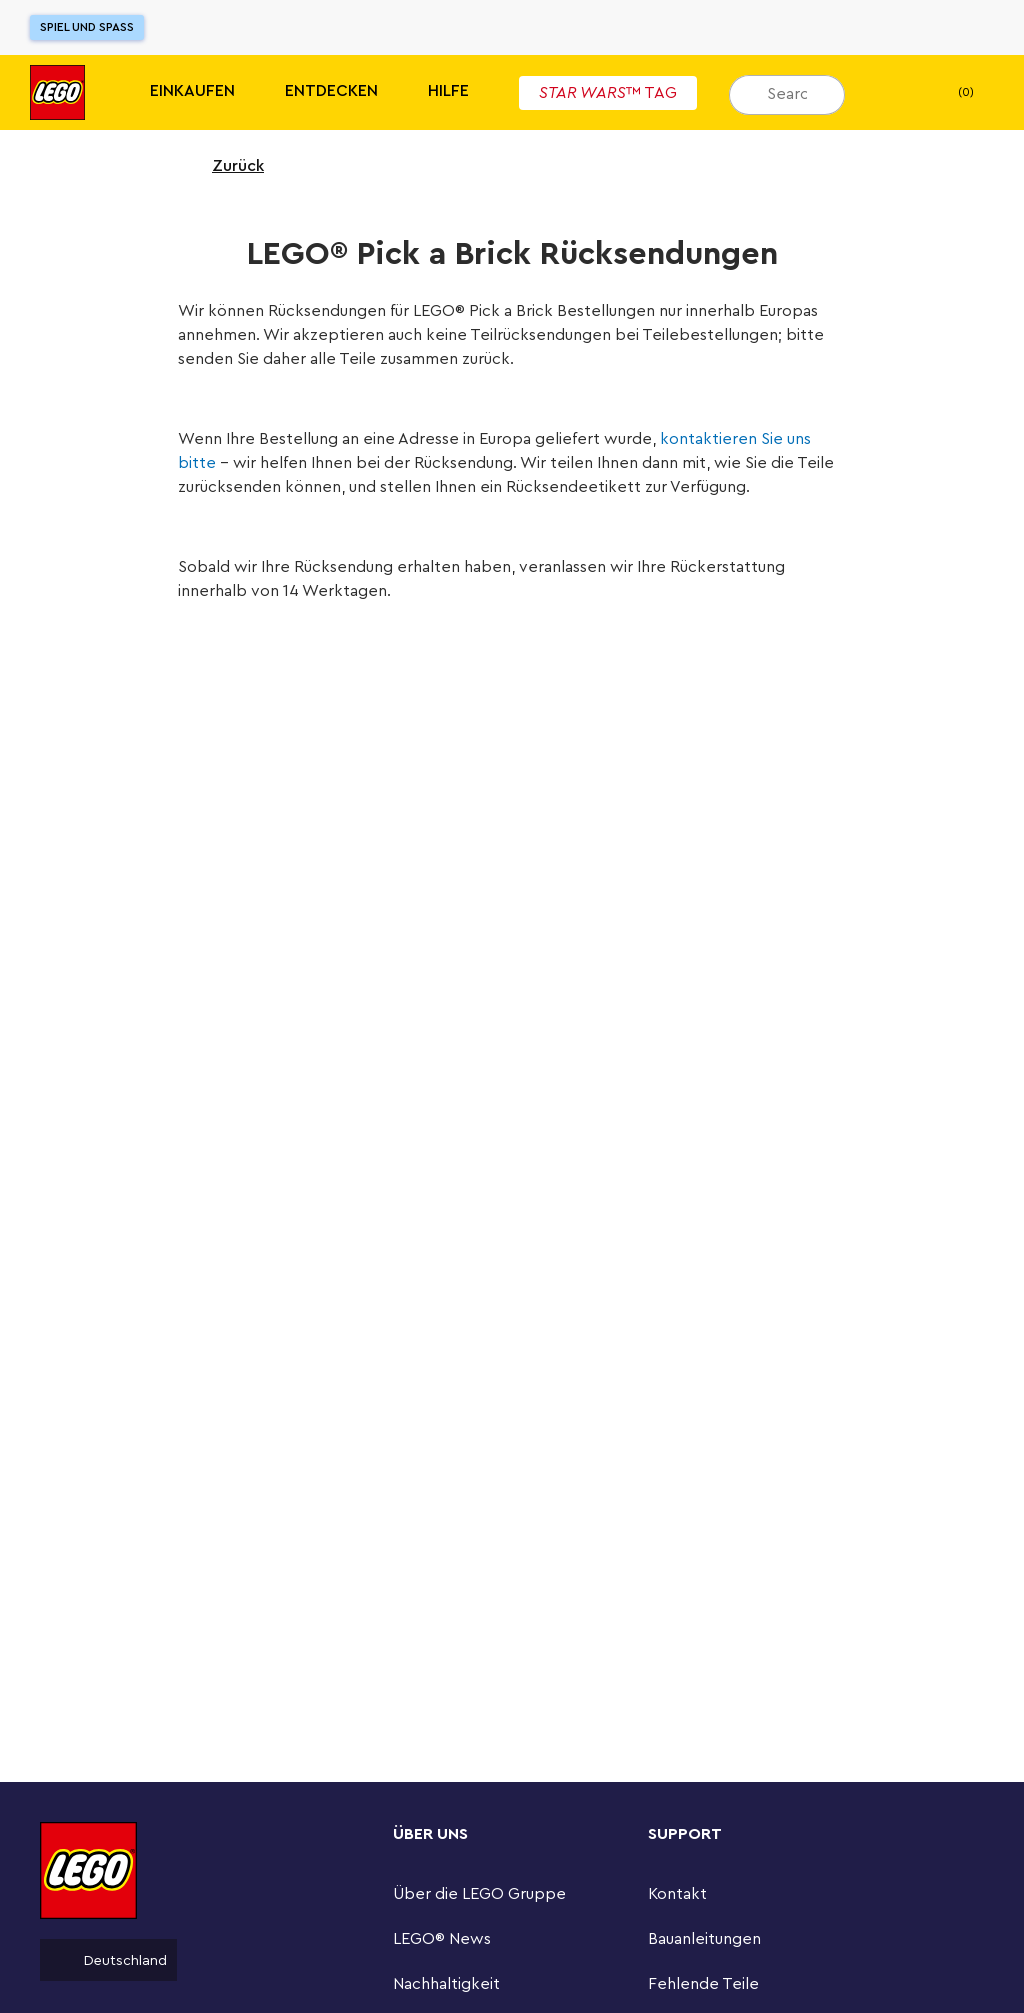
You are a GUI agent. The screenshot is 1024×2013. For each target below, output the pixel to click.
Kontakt (677, 1894)
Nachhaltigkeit (446, 1984)
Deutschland (108, 1960)
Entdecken (331, 91)
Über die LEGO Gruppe (479, 1894)
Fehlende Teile (703, 1984)
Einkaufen (192, 91)
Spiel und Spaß (87, 27)
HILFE (448, 91)
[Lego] (57, 92)
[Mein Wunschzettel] (891, 93)
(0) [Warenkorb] (949, 93)
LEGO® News (442, 1939)
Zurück (225, 166)
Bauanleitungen (704, 1939)
